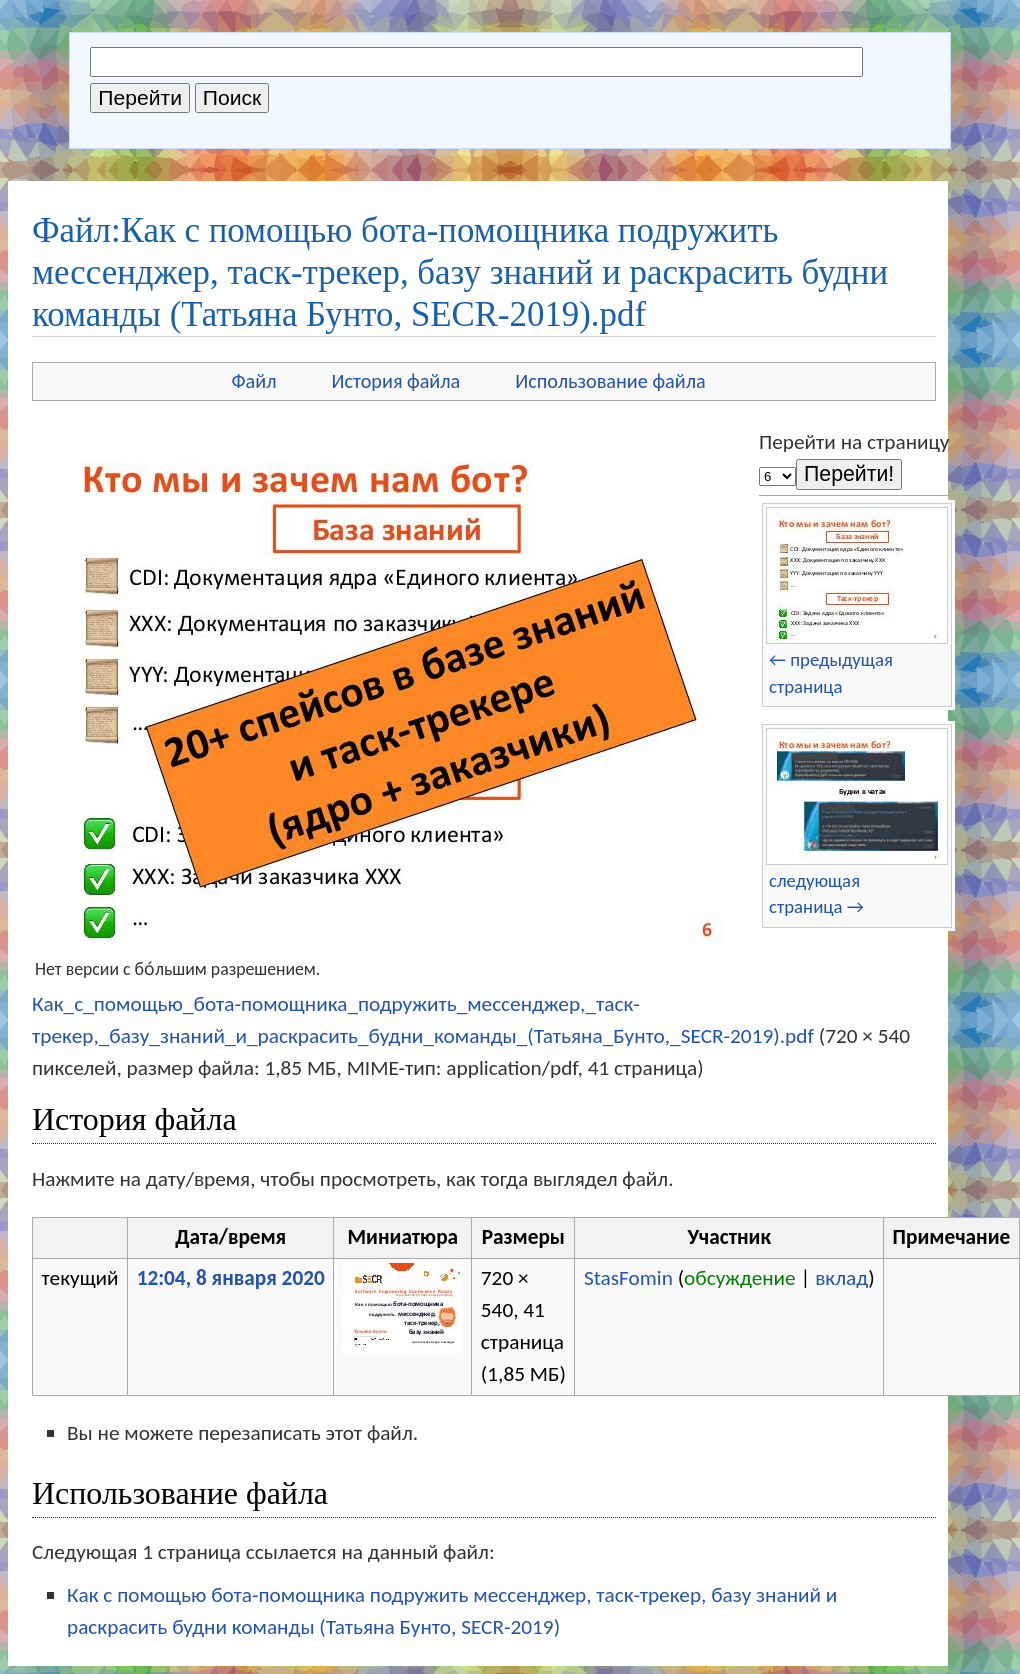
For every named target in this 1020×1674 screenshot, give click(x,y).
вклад (841, 1278)
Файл (253, 381)
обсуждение (740, 1278)
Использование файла (610, 381)
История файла (396, 381)
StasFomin (628, 1278)
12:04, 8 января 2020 (231, 1278)
